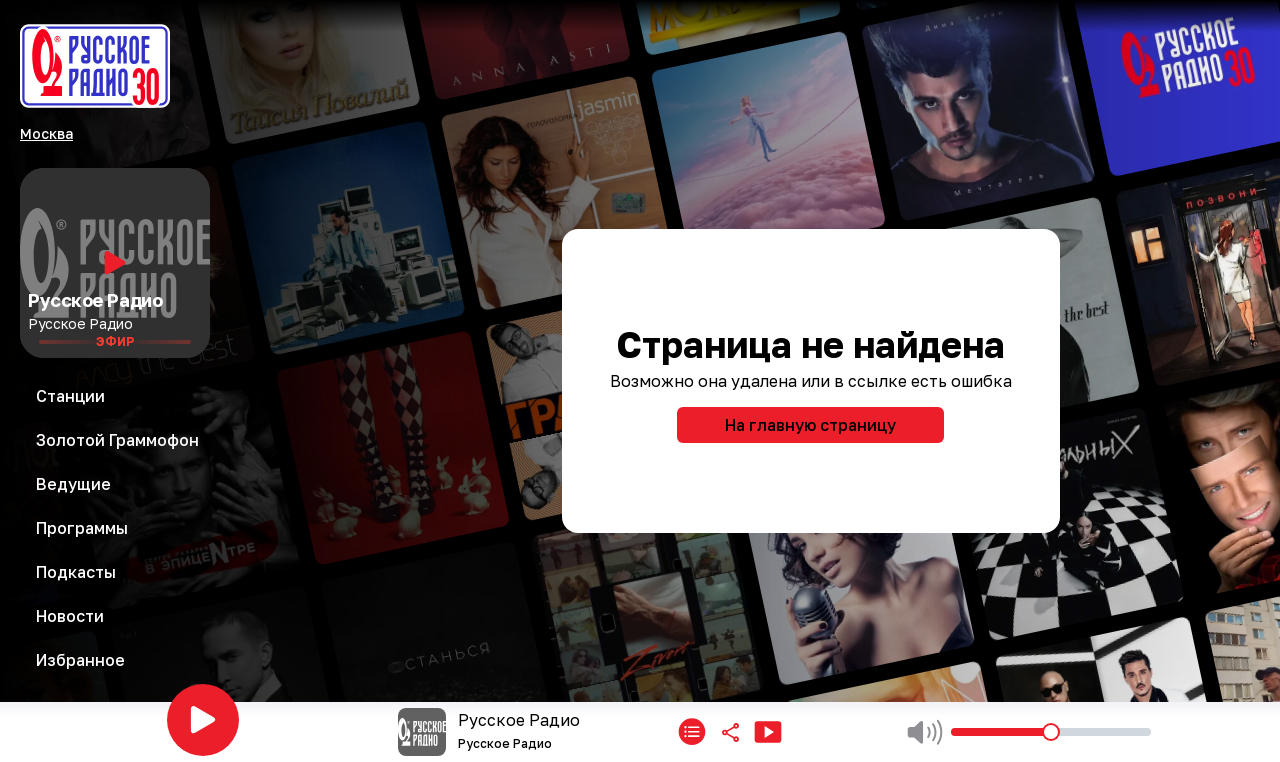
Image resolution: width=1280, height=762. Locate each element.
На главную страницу (810, 425)
